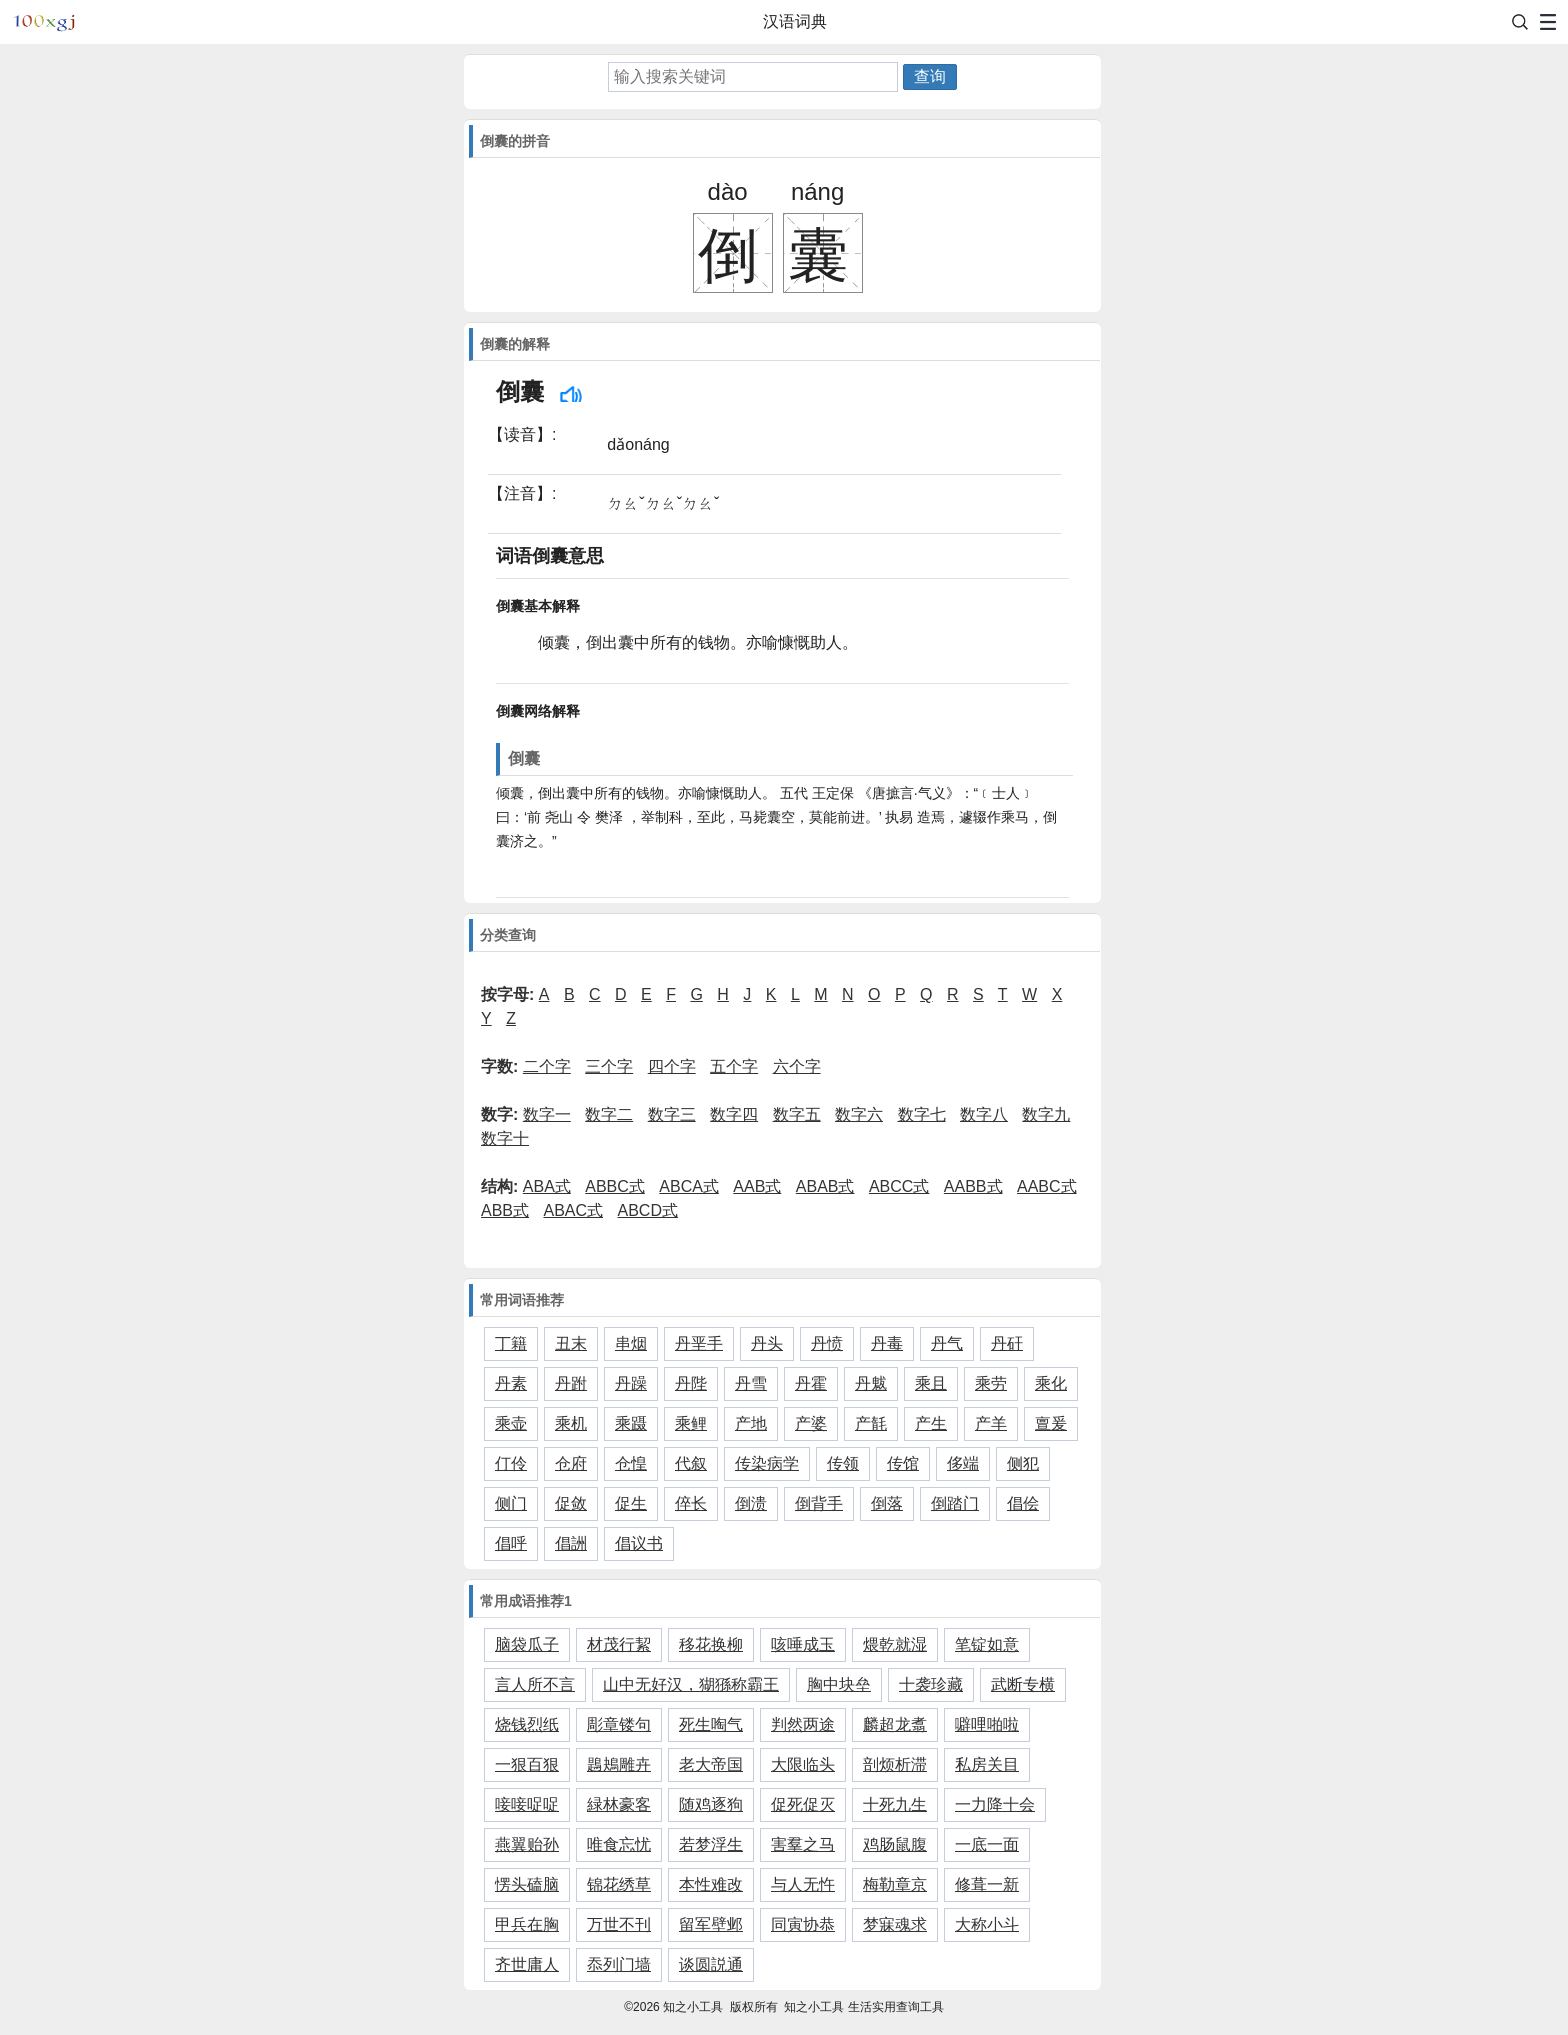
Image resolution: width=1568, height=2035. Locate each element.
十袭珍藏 (931, 1684)
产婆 (811, 1423)
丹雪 (751, 1383)
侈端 (963, 1463)
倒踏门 (955, 1503)
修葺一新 (987, 1884)
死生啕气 (711, 1724)
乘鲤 (691, 1423)
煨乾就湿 (895, 1644)
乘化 (1051, 1383)
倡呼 (511, 1543)
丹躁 (631, 1383)
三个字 (609, 1066)
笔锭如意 (987, 1644)
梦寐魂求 (895, 1924)
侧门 (511, 1503)
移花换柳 (711, 1644)
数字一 (547, 1114)
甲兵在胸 (527, 1924)
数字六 (859, 1114)
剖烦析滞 (895, 1764)
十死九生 (895, 1804)
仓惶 (631, 1463)
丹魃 (871, 1383)
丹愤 (827, 1343)
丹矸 (1007, 1343)
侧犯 (1023, 1463)
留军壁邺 (711, 1924)
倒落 (887, 1503)
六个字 (797, 1066)
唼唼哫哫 (527, 1804)
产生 (931, 1423)
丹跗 (571, 1383)
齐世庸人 (527, 1964)
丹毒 (887, 1343)
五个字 (734, 1066)
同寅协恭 (803, 1924)
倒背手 (819, 1503)
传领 (843, 1463)
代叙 (691, 1463)
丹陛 (691, 1383)
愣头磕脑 (527, 1884)
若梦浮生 (711, 1844)
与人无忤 (803, 1884)
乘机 (571, 1423)
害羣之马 (803, 1844)
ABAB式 (825, 1186)
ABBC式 (615, 1186)
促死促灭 (803, 1804)
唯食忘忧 (619, 1844)
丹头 (767, 1343)
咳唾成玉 (803, 1644)
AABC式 (1047, 1186)
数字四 (734, 1114)
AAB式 (757, 1186)
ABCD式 (648, 1210)
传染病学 (767, 1463)
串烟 (631, 1343)
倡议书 (639, 1543)
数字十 (505, 1138)
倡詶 (571, 1543)
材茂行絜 (619, 1644)
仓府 (571, 1463)
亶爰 (1051, 1423)
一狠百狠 (527, 1764)
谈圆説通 (711, 1964)
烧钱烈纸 (527, 1724)
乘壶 (511, 1423)
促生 (631, 1503)
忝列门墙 (619, 1964)
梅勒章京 (895, 1884)
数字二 (609, 1114)
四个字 (672, 1066)
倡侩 (1023, 1503)
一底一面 (987, 1844)
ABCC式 (899, 1186)
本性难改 (711, 1884)
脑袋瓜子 (527, 1644)
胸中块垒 (839, 1684)
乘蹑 (631, 1423)
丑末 (571, 1343)
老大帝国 (711, 1764)
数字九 (1046, 1114)
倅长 (691, 1503)
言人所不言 (535, 1684)
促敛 (571, 1503)
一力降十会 (995, 1804)
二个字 (547, 1066)
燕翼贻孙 (527, 1844)
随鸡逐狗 (711, 1804)
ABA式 (547, 1186)
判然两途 (803, 1724)
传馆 (903, 1463)
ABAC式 (573, 1210)
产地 (751, 1423)
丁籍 (511, 1343)
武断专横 (1023, 1684)
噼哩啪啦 (987, 1724)
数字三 (672, 1114)
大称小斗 (987, 1924)
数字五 (797, 1114)
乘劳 (991, 1383)
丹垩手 (699, 1343)
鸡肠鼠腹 (895, 1844)
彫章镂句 (619, 1724)
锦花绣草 (619, 1884)
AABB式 (973, 1186)
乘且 (931, 1383)
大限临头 (803, 1764)
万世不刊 (619, 1924)
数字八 (984, 1114)
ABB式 (505, 1210)
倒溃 (751, 1503)
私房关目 (987, 1764)
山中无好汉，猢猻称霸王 (691, 1684)
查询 (930, 76)
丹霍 (811, 1383)
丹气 (947, 1343)
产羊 (991, 1423)
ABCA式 (689, 1186)
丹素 (511, 1383)
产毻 (871, 1423)
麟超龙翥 (895, 1724)
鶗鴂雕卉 (619, 1764)
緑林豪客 (619, 1804)
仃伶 (511, 1463)
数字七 (922, 1114)
